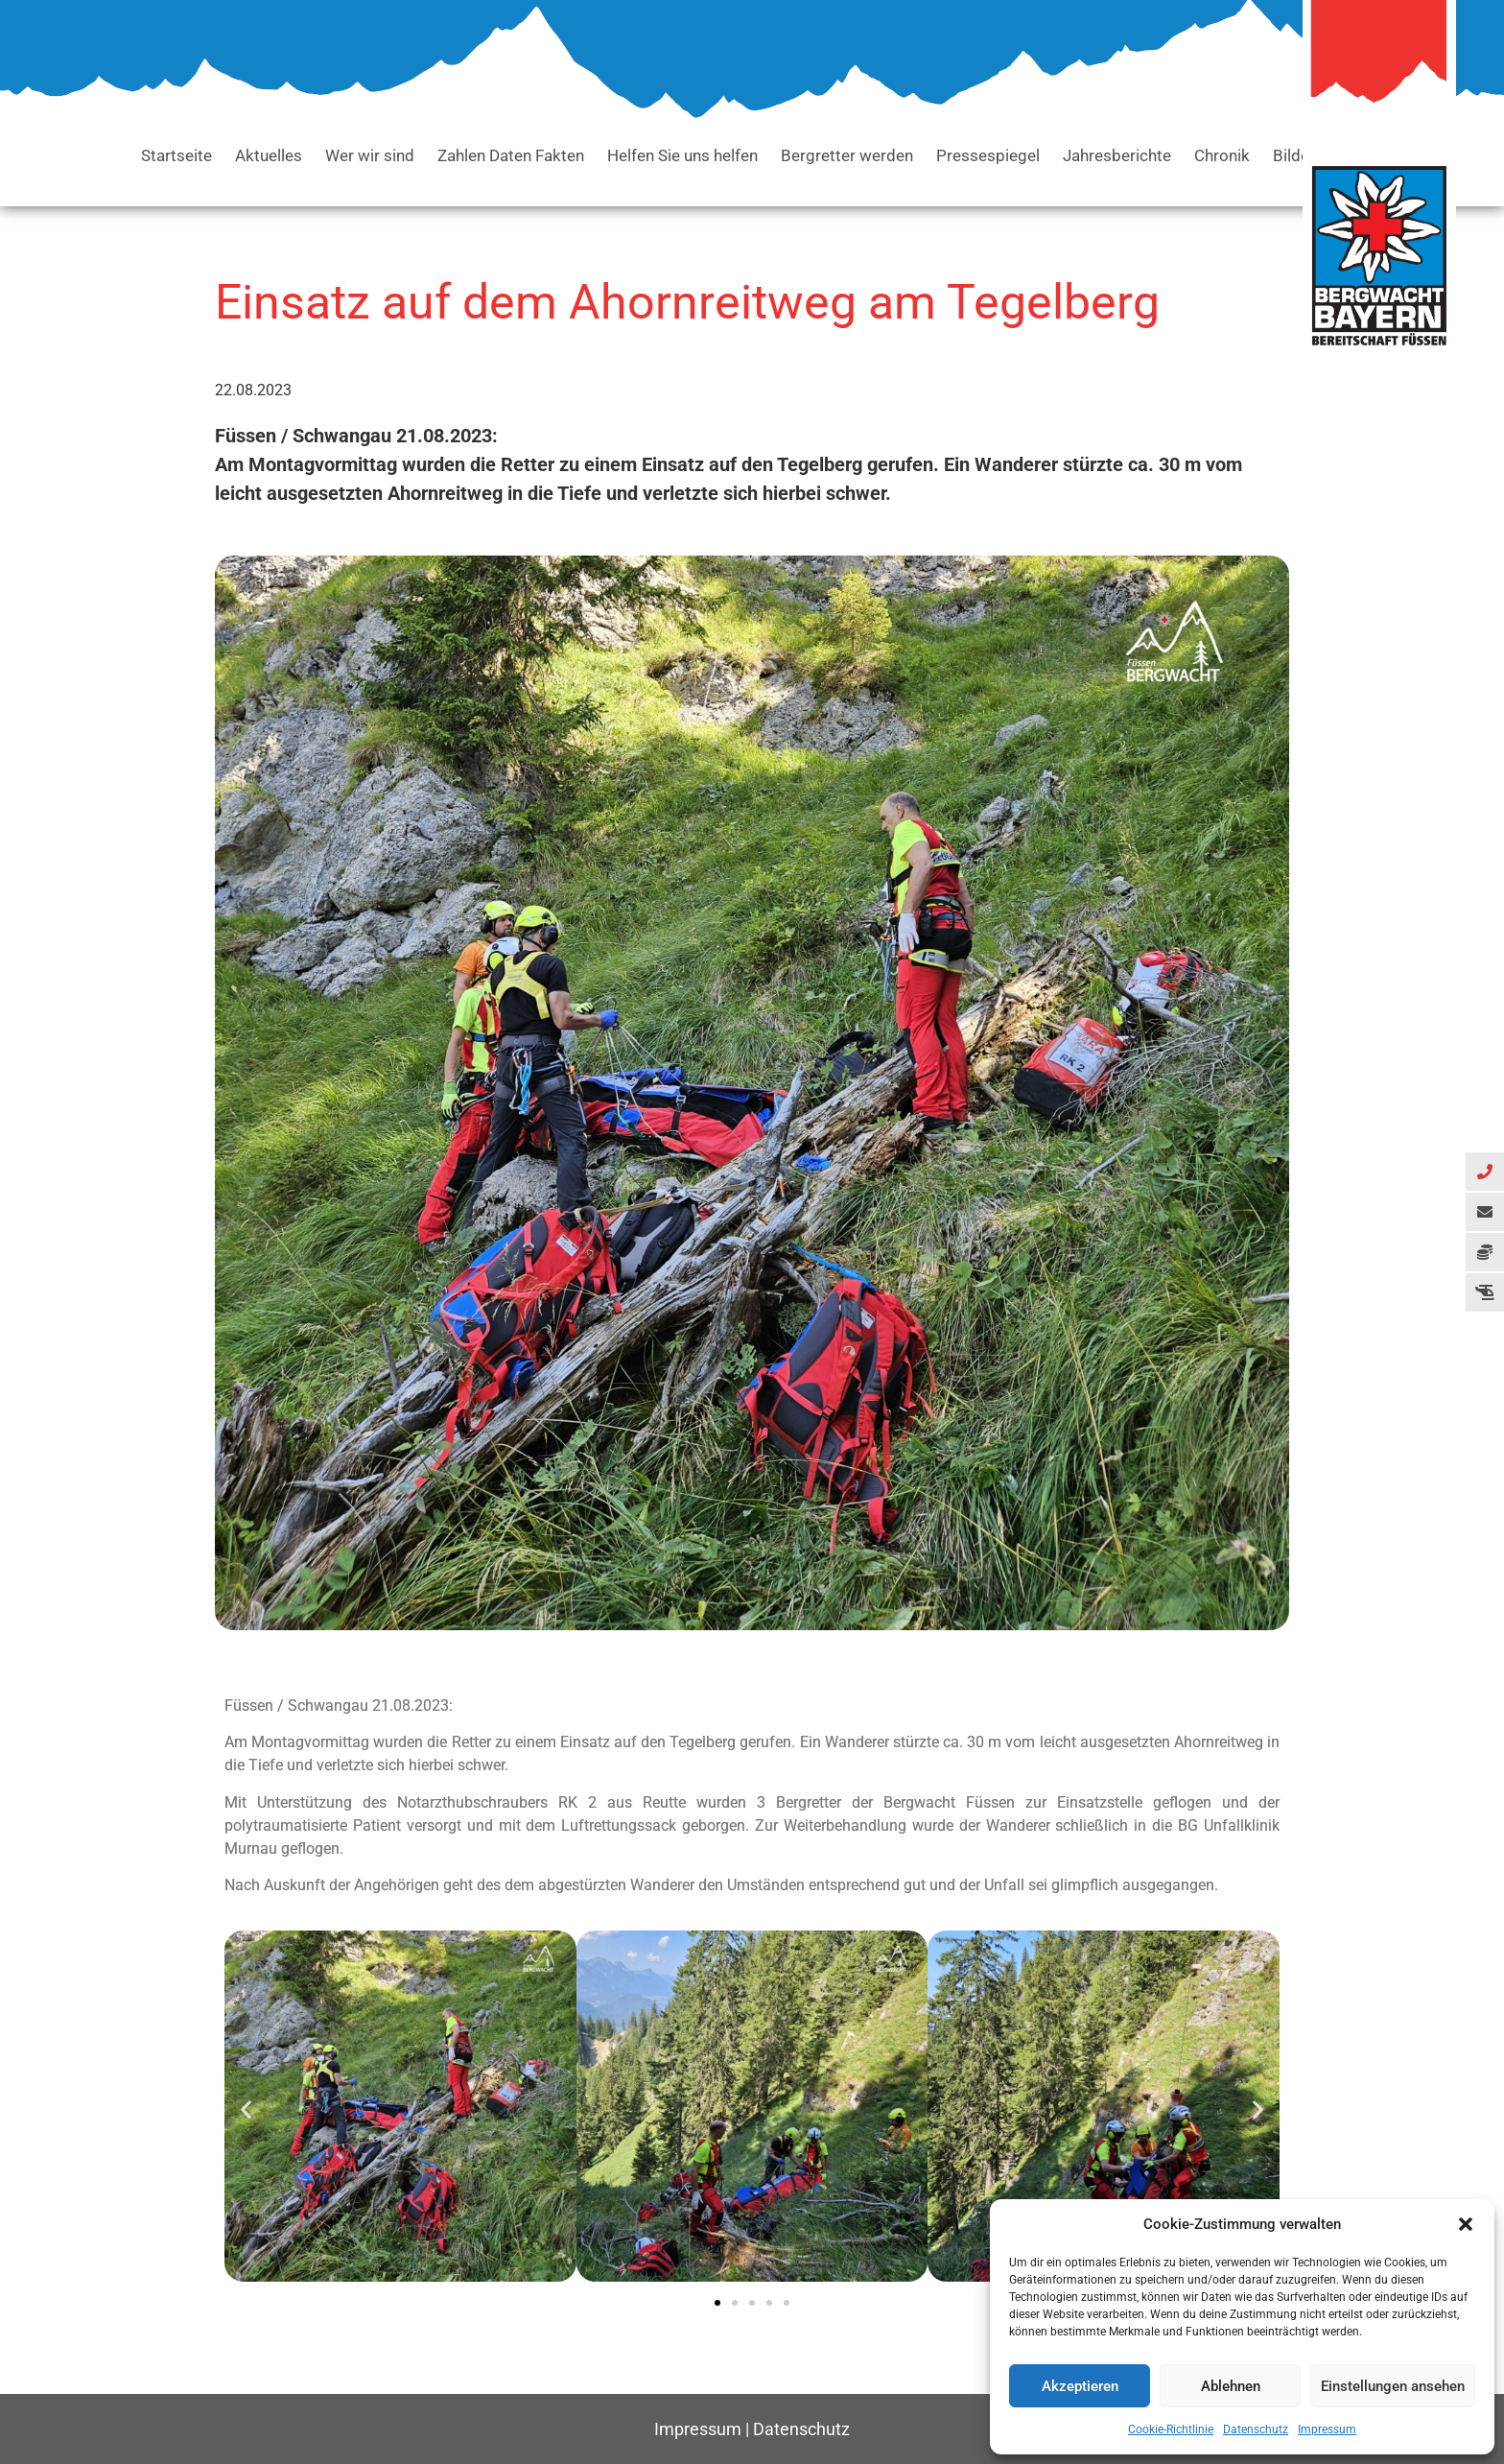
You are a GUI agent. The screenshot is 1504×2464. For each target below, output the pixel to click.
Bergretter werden (847, 155)
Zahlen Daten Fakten (510, 155)
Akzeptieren (1080, 2386)
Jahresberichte (1117, 155)
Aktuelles (268, 155)
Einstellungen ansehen (1393, 2386)
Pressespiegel (988, 155)
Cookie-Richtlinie (1170, 2429)
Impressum (1327, 2429)
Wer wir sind (369, 155)
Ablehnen (1230, 2386)
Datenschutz (1255, 2429)
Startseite (176, 155)
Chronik (1222, 155)
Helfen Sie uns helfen (682, 155)
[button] (1465, 2224)
